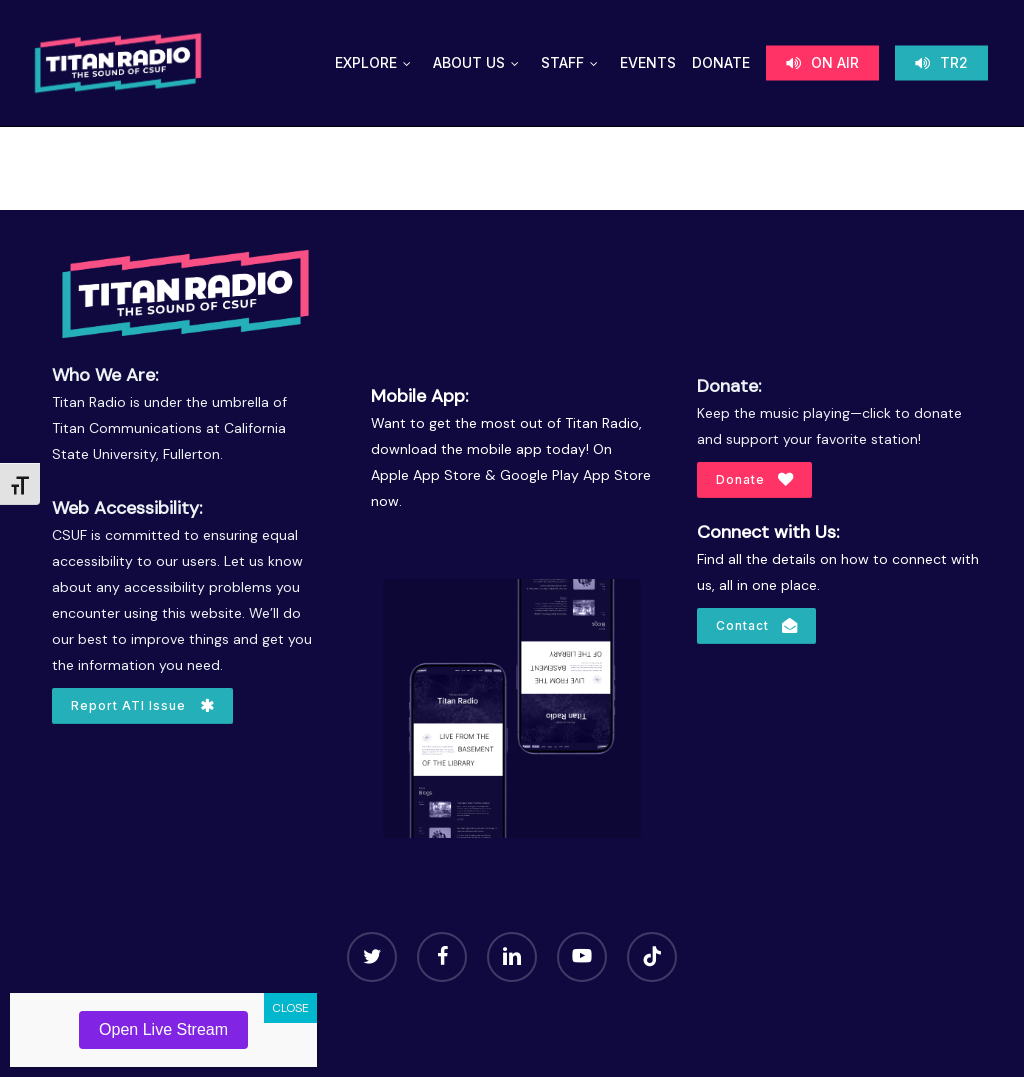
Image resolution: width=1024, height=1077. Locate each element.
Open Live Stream (163, 1029)
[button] (142, 706)
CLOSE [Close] (290, 1008)
